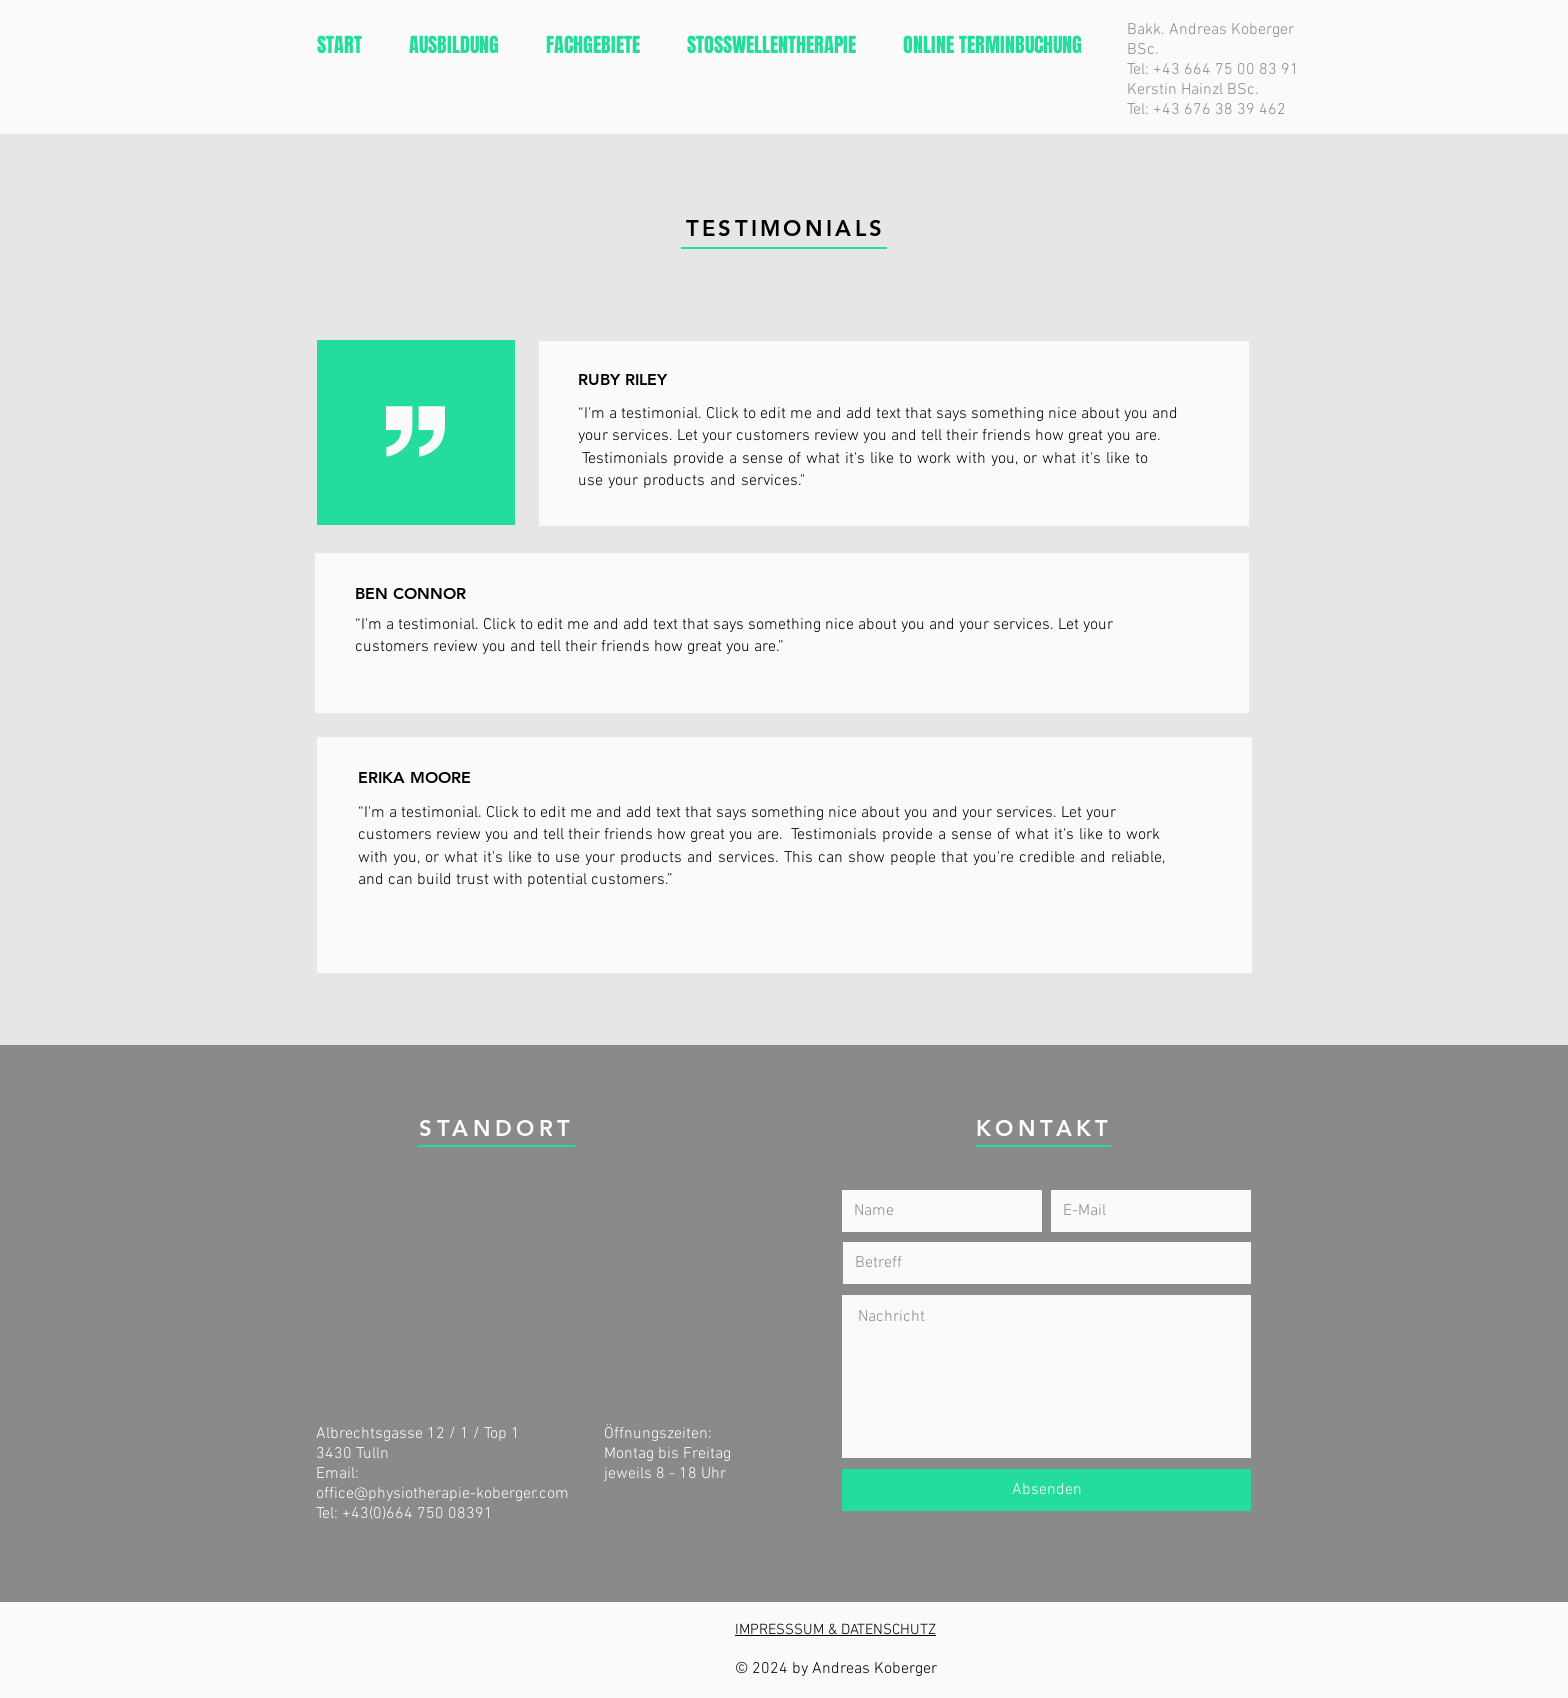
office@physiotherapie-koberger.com (442, 1494)
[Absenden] (1046, 1490)
